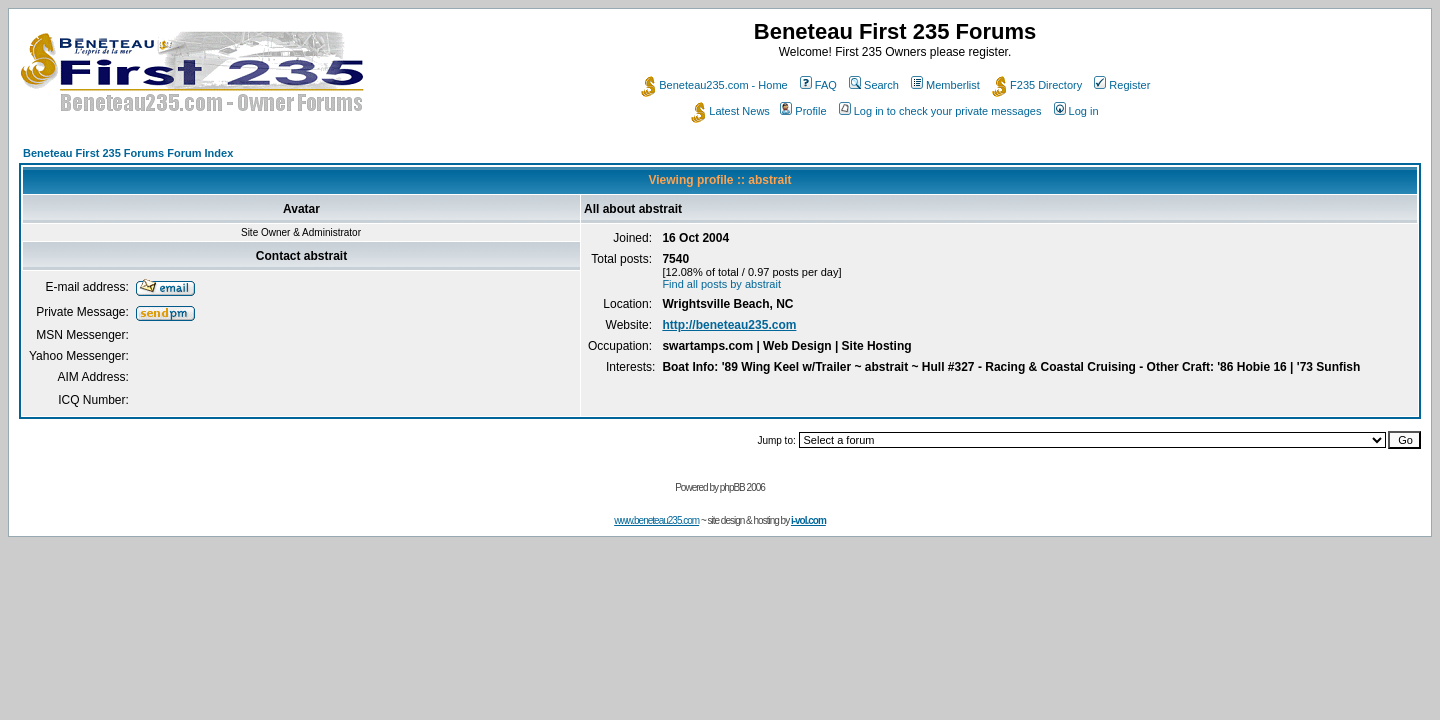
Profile (803, 111)
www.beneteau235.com (656, 520)
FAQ (818, 85)
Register (1122, 85)
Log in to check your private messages (940, 111)
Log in (1076, 111)
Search (874, 85)
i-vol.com (808, 520)
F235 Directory (1037, 85)
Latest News (730, 111)
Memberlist (945, 85)
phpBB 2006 (742, 487)
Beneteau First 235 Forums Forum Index (128, 153)
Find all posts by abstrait (721, 284)
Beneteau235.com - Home (714, 85)
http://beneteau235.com (729, 325)
